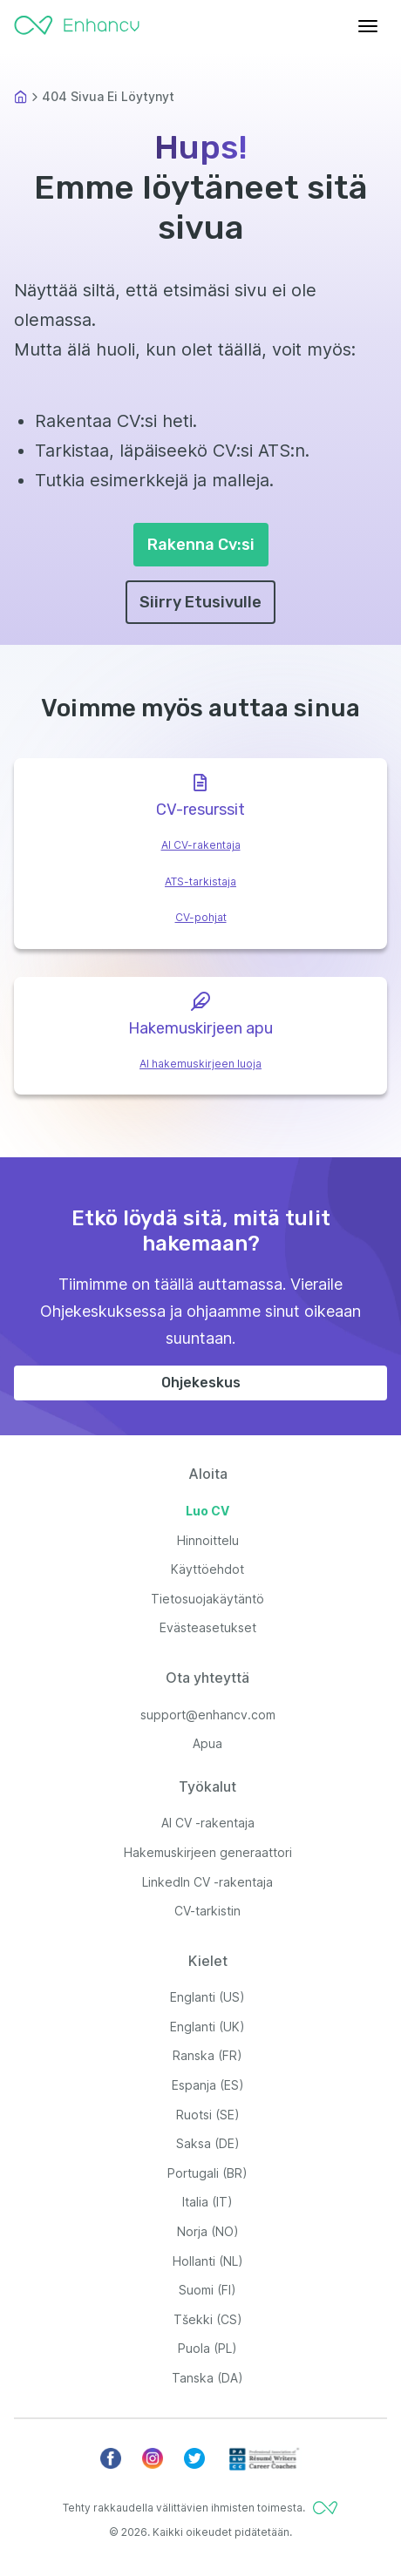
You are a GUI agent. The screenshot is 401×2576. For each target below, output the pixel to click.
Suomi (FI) (207, 2289)
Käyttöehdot (207, 1569)
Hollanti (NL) (208, 2261)
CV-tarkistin (207, 1910)
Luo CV (207, 1510)
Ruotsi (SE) (208, 2114)
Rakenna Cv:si (201, 544)
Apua (207, 1743)
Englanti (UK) (207, 2026)
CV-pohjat (201, 917)
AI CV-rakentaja (201, 844)
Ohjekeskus (201, 1382)
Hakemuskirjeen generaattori (208, 1852)
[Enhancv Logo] (76, 21)
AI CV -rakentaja (208, 1822)
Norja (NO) (208, 2231)
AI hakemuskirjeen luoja (200, 1063)
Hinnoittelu (208, 1540)
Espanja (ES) (208, 2085)
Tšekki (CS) (207, 2319)
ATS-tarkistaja (200, 881)
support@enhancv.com (207, 1714)
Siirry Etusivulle (200, 602)
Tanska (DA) (207, 2377)
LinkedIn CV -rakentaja (207, 1881)
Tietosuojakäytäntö (207, 1598)
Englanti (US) (207, 1997)
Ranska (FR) (207, 2055)
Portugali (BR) (207, 2173)
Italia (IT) (207, 2201)
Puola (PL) (207, 2348)
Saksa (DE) (208, 2143)
